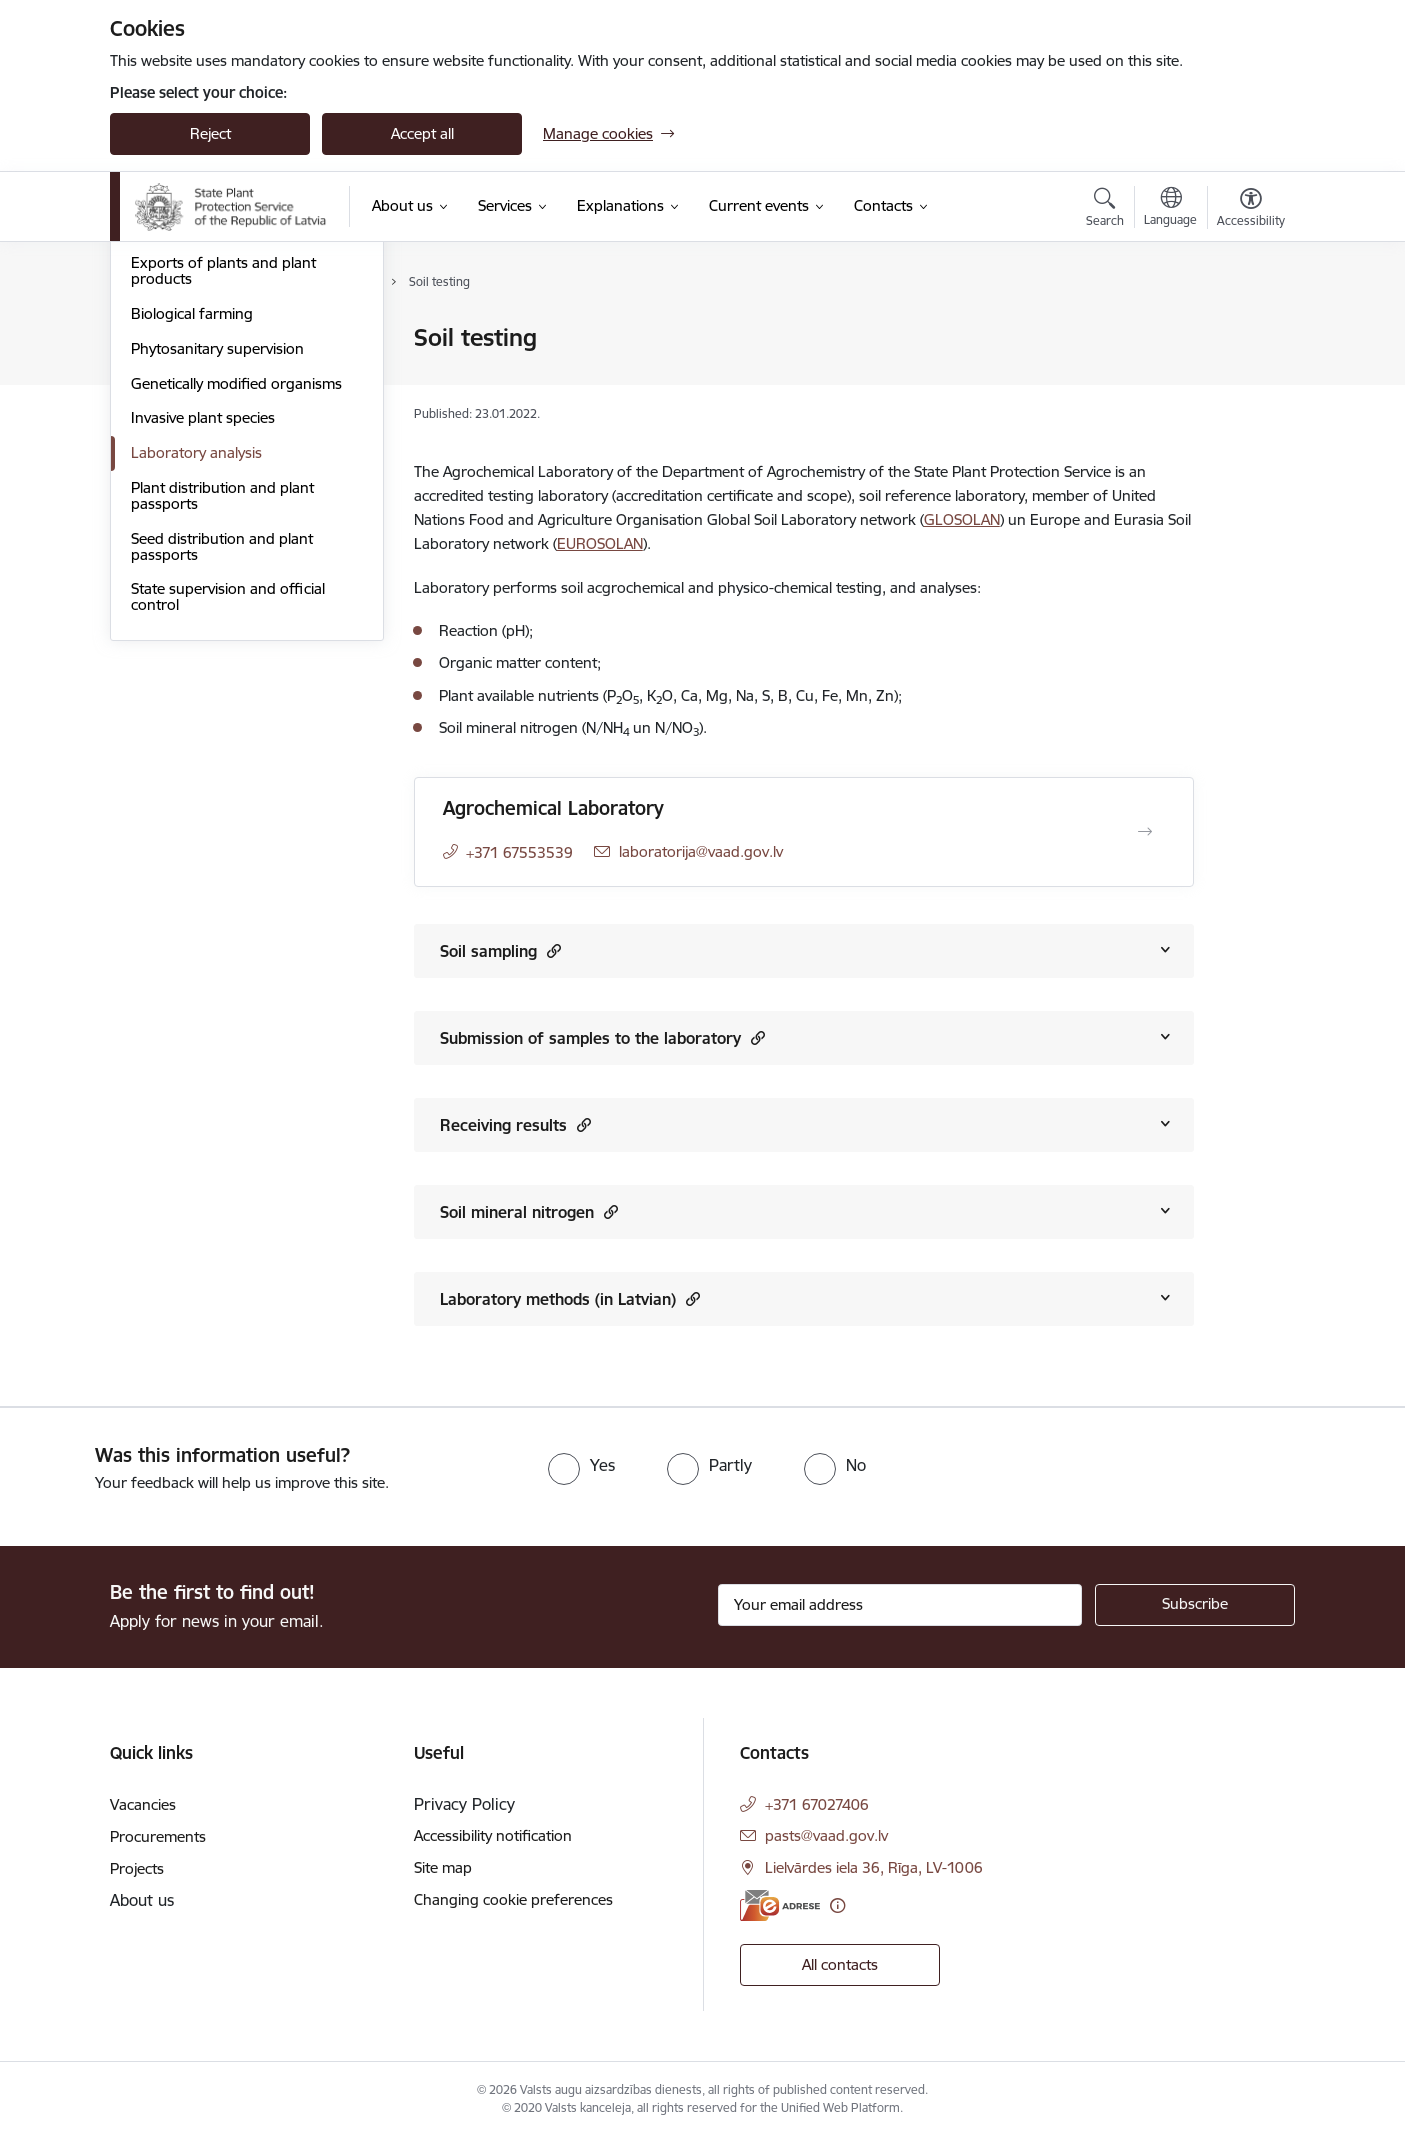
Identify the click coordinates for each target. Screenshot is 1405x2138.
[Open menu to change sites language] (1170, 209)
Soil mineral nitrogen (529, 1211)
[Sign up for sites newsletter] (1195, 1605)
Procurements (158, 1836)
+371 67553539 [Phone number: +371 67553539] (519, 852)
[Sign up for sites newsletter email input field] (900, 1605)
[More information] (837, 1905)
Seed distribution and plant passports (222, 761)
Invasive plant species (203, 633)
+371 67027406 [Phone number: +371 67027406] (817, 1804)
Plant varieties (177, 443)
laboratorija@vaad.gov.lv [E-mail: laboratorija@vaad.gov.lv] (701, 851)
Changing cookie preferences (513, 1899)
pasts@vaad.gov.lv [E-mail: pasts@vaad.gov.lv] (826, 1835)
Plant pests (168, 339)
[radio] (581, 1465)
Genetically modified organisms (236, 598)
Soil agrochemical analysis (217, 373)
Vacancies (143, 1804)
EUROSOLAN (600, 543)
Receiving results (515, 1124)
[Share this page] (1246, 379)
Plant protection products (217, 408)
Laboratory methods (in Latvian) (570, 1298)
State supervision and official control (228, 812)
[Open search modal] (1105, 210)
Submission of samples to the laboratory (602, 1037)
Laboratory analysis (196, 667)
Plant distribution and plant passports (222, 710)
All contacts (840, 1964)
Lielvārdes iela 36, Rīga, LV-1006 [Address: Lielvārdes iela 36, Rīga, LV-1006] (874, 1867)
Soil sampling (500, 950)
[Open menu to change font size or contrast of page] (1251, 210)
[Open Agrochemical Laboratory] (1145, 832)
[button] (551, 950)
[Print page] (1246, 329)
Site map (443, 1867)
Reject (210, 133)
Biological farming (192, 528)
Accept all (422, 133)
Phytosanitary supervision (217, 563)
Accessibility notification (493, 1835)
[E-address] (780, 1905)
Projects (137, 1868)
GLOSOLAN (962, 519)
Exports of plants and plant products (223, 486)
